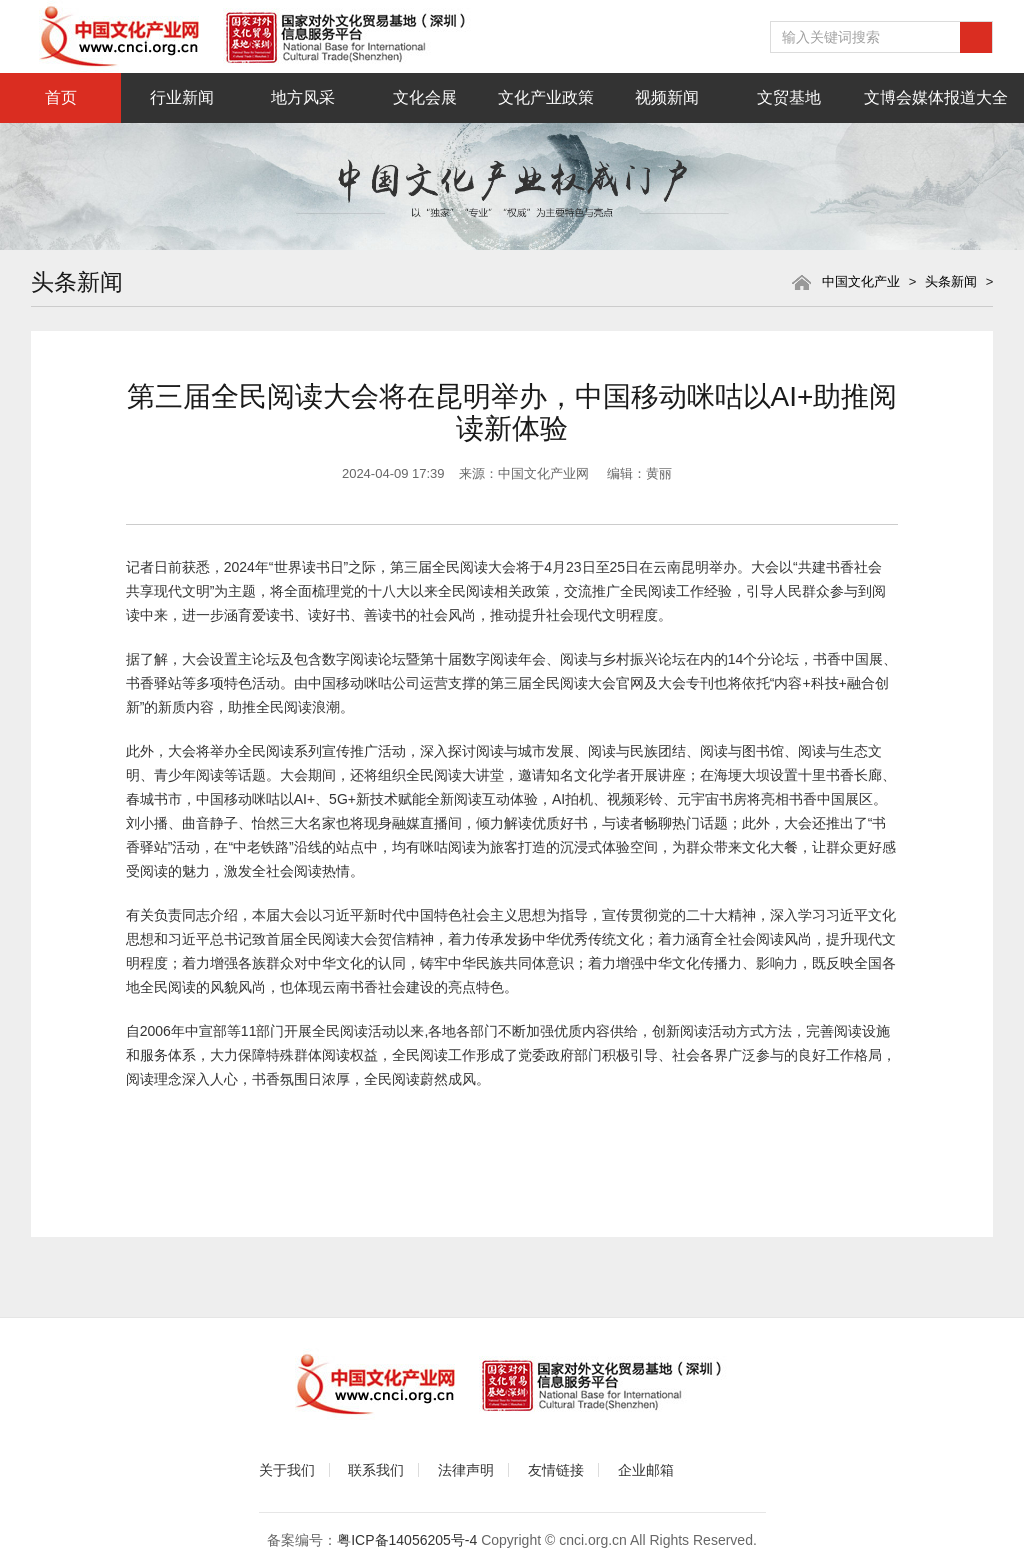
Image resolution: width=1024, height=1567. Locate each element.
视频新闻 (667, 97)
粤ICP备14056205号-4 (407, 1540)
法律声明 (466, 1470)
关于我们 (287, 1470)
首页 (61, 97)
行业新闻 (182, 97)
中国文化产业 (861, 281)
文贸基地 (789, 97)
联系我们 (376, 1470)
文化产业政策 (546, 97)
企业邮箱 (646, 1470)
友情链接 (556, 1470)
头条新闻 (951, 281)
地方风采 (303, 97)
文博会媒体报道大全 (936, 97)
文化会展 (425, 97)
